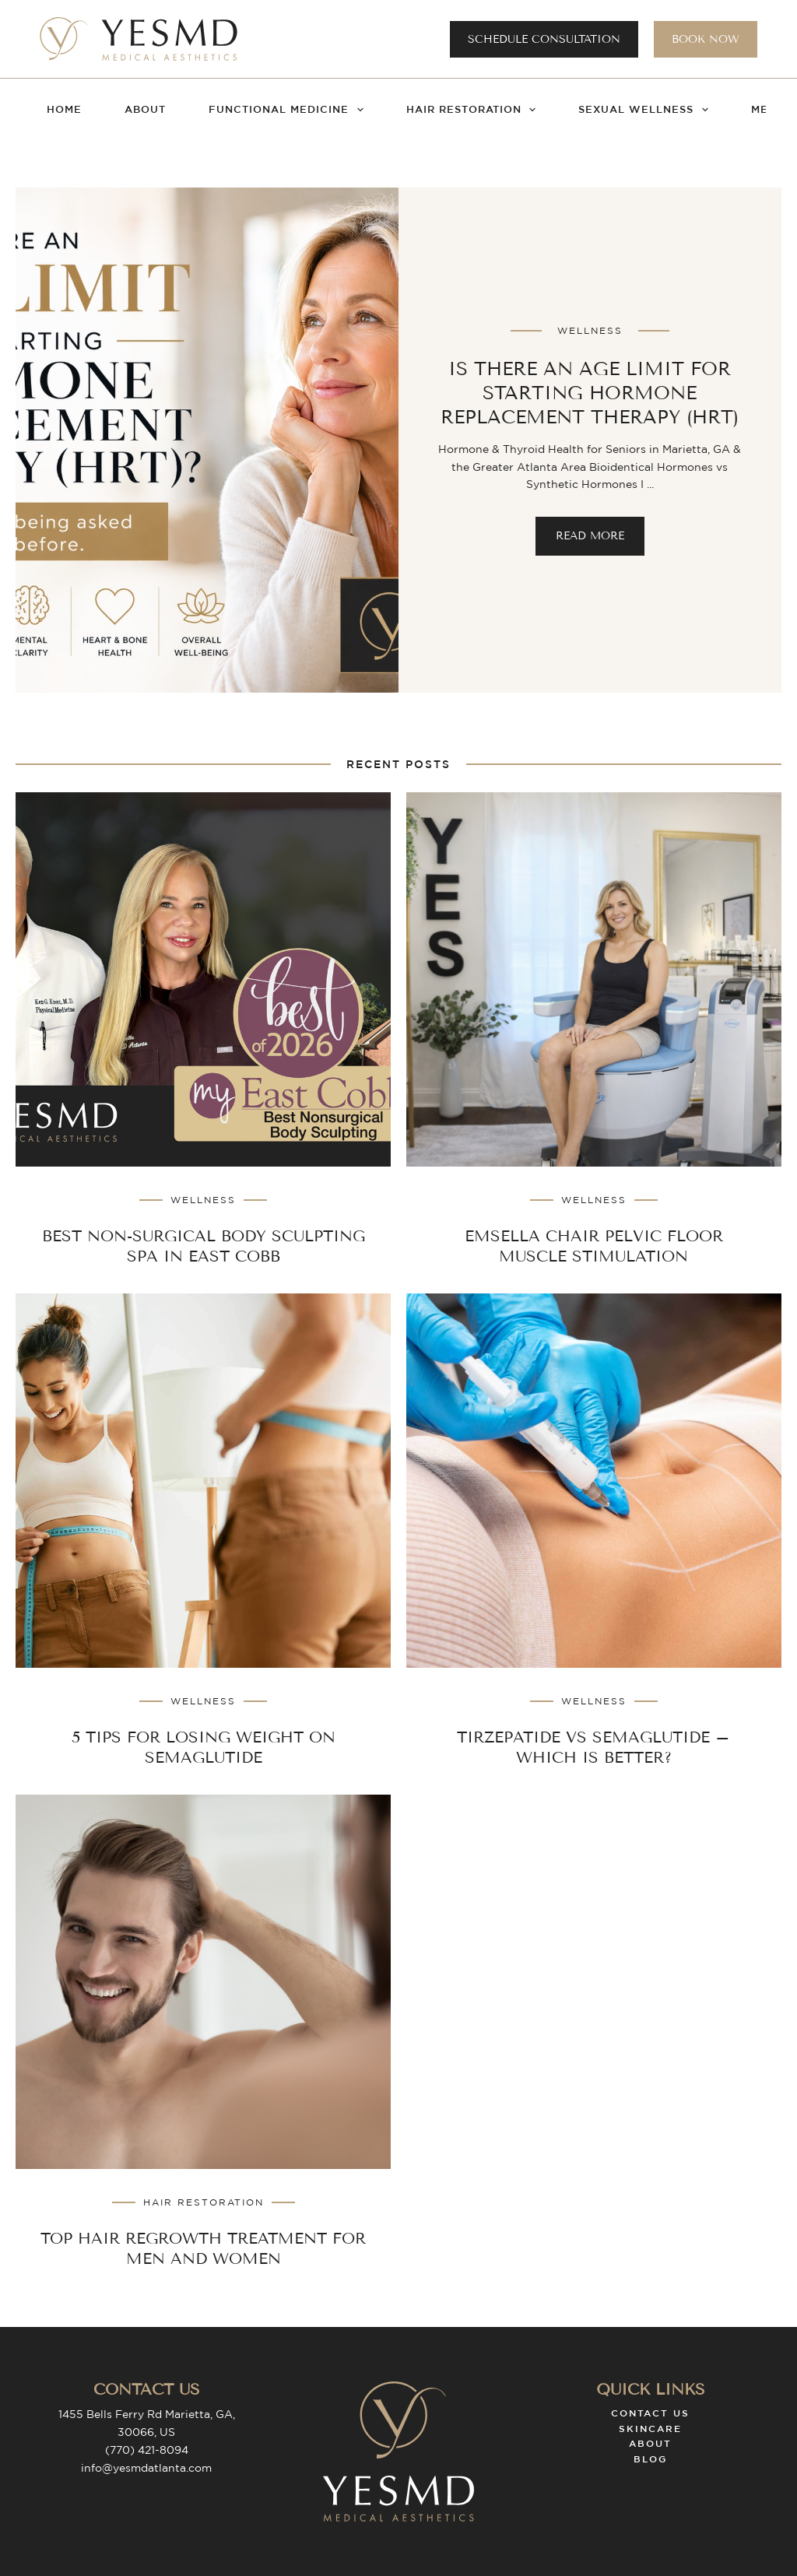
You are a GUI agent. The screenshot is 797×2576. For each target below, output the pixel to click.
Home (64, 109)
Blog (650, 2458)
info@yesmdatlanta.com (146, 2468)
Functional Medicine (289, 109)
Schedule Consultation (544, 39)
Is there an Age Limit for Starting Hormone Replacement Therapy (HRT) (590, 392)
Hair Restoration (474, 109)
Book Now (705, 39)
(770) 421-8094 (146, 2450)
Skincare (650, 2428)
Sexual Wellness (646, 109)
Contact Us (650, 2412)
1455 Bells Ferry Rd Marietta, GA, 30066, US (146, 2423)
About (145, 109)
